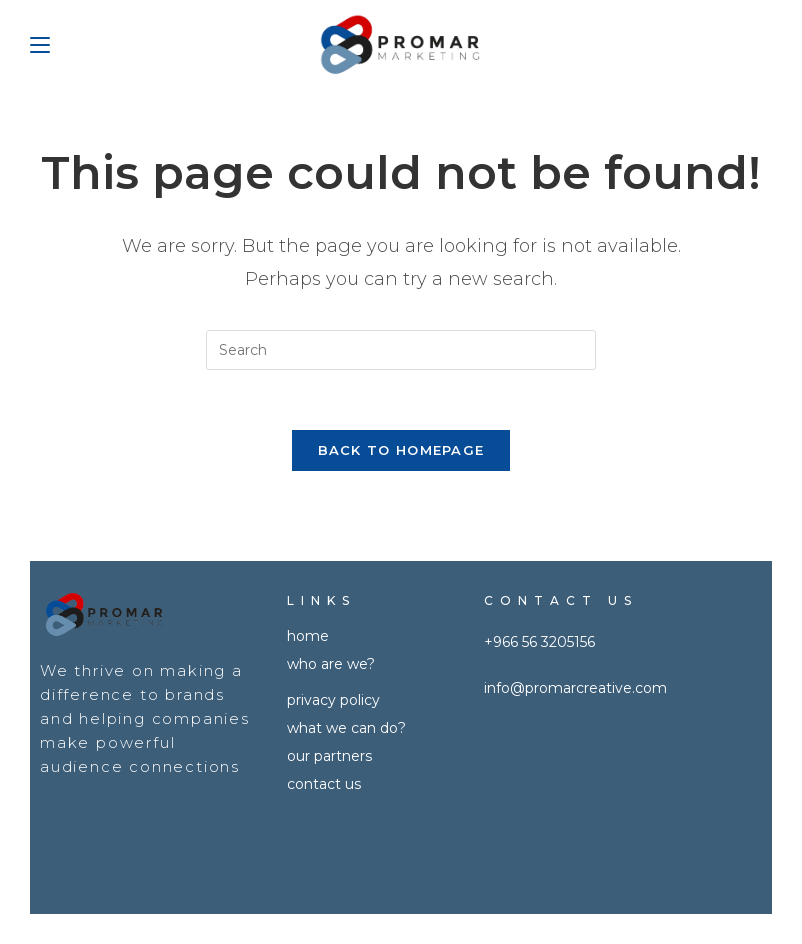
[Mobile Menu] (40, 45)
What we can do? (346, 728)
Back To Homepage (401, 450)
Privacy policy (333, 700)
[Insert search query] (401, 350)
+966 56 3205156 (539, 642)
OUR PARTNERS (329, 756)
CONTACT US (324, 784)
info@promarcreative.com (575, 688)
